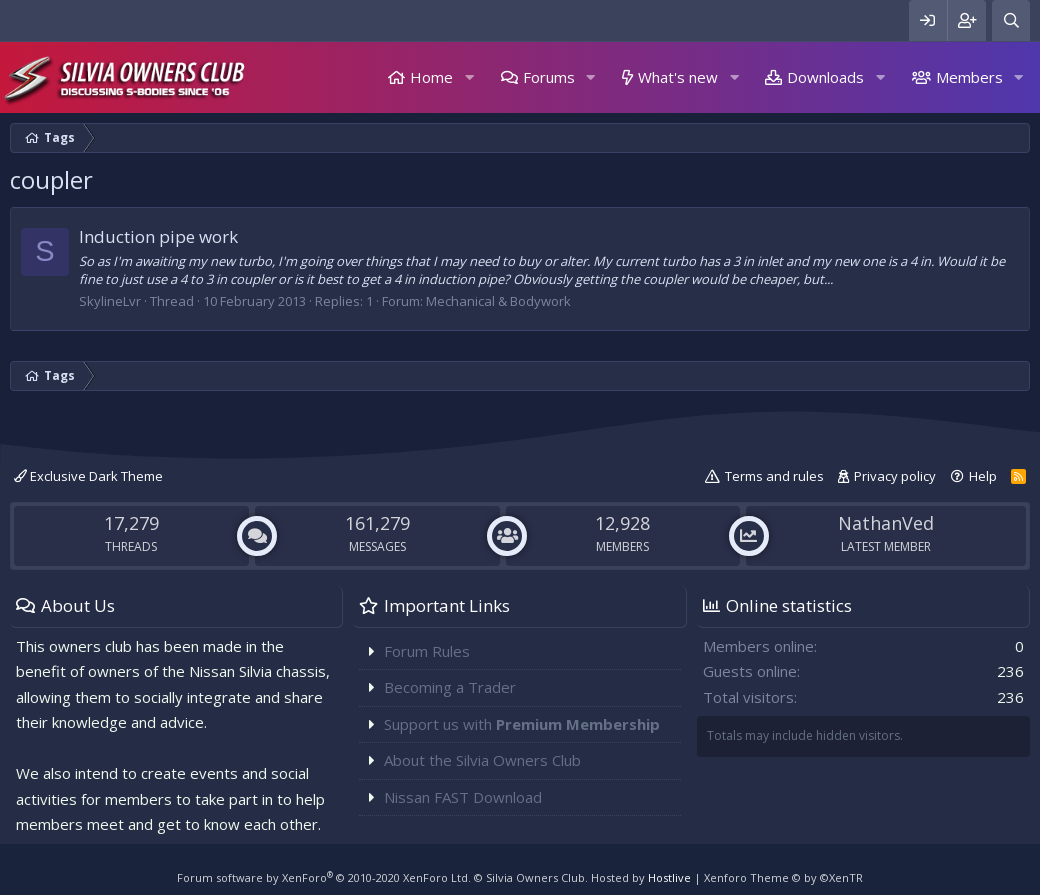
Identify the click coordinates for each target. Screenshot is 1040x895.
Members (969, 77)
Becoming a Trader (450, 687)
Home (431, 77)
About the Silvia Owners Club (482, 760)
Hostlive (669, 877)
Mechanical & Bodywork (498, 301)
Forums (549, 77)
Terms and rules (774, 476)
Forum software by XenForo (324, 877)
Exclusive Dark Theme (88, 476)
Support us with (522, 724)
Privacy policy (895, 476)
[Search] (1011, 20)
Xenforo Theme (783, 877)
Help (983, 476)
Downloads (825, 77)
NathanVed (886, 523)
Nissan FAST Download (463, 797)
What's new (678, 77)
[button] (469, 77)
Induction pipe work (158, 236)
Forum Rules (427, 651)
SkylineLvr (110, 301)
